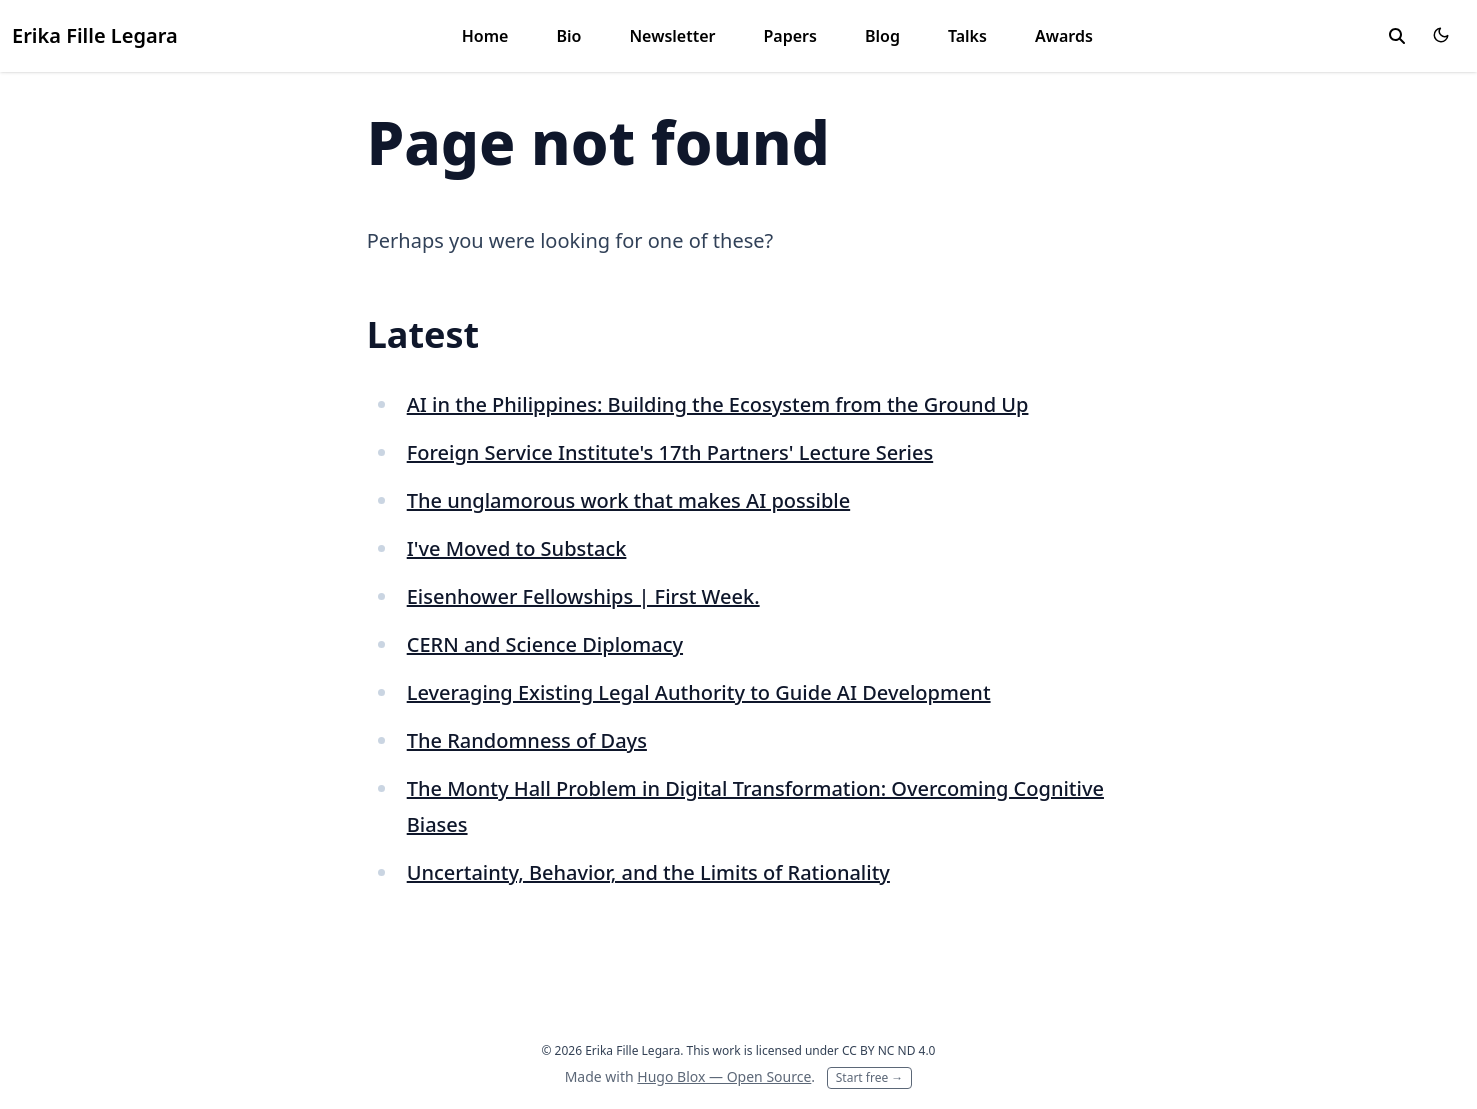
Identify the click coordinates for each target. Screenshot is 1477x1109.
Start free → (870, 1077)
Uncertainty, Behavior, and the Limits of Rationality (648, 872)
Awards (1064, 36)
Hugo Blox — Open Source (724, 1076)
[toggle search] (1397, 36)
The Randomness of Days (527, 740)
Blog (882, 36)
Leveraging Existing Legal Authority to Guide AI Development (699, 692)
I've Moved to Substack (517, 548)
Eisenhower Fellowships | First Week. (583, 596)
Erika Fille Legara (95, 35)
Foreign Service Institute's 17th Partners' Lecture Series (670, 452)
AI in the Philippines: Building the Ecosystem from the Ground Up (718, 404)
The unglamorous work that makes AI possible (628, 500)
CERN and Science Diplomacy (545, 644)
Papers (790, 36)
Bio (568, 36)
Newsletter (672, 36)
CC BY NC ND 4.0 (889, 1050)
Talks (967, 36)
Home (485, 36)
